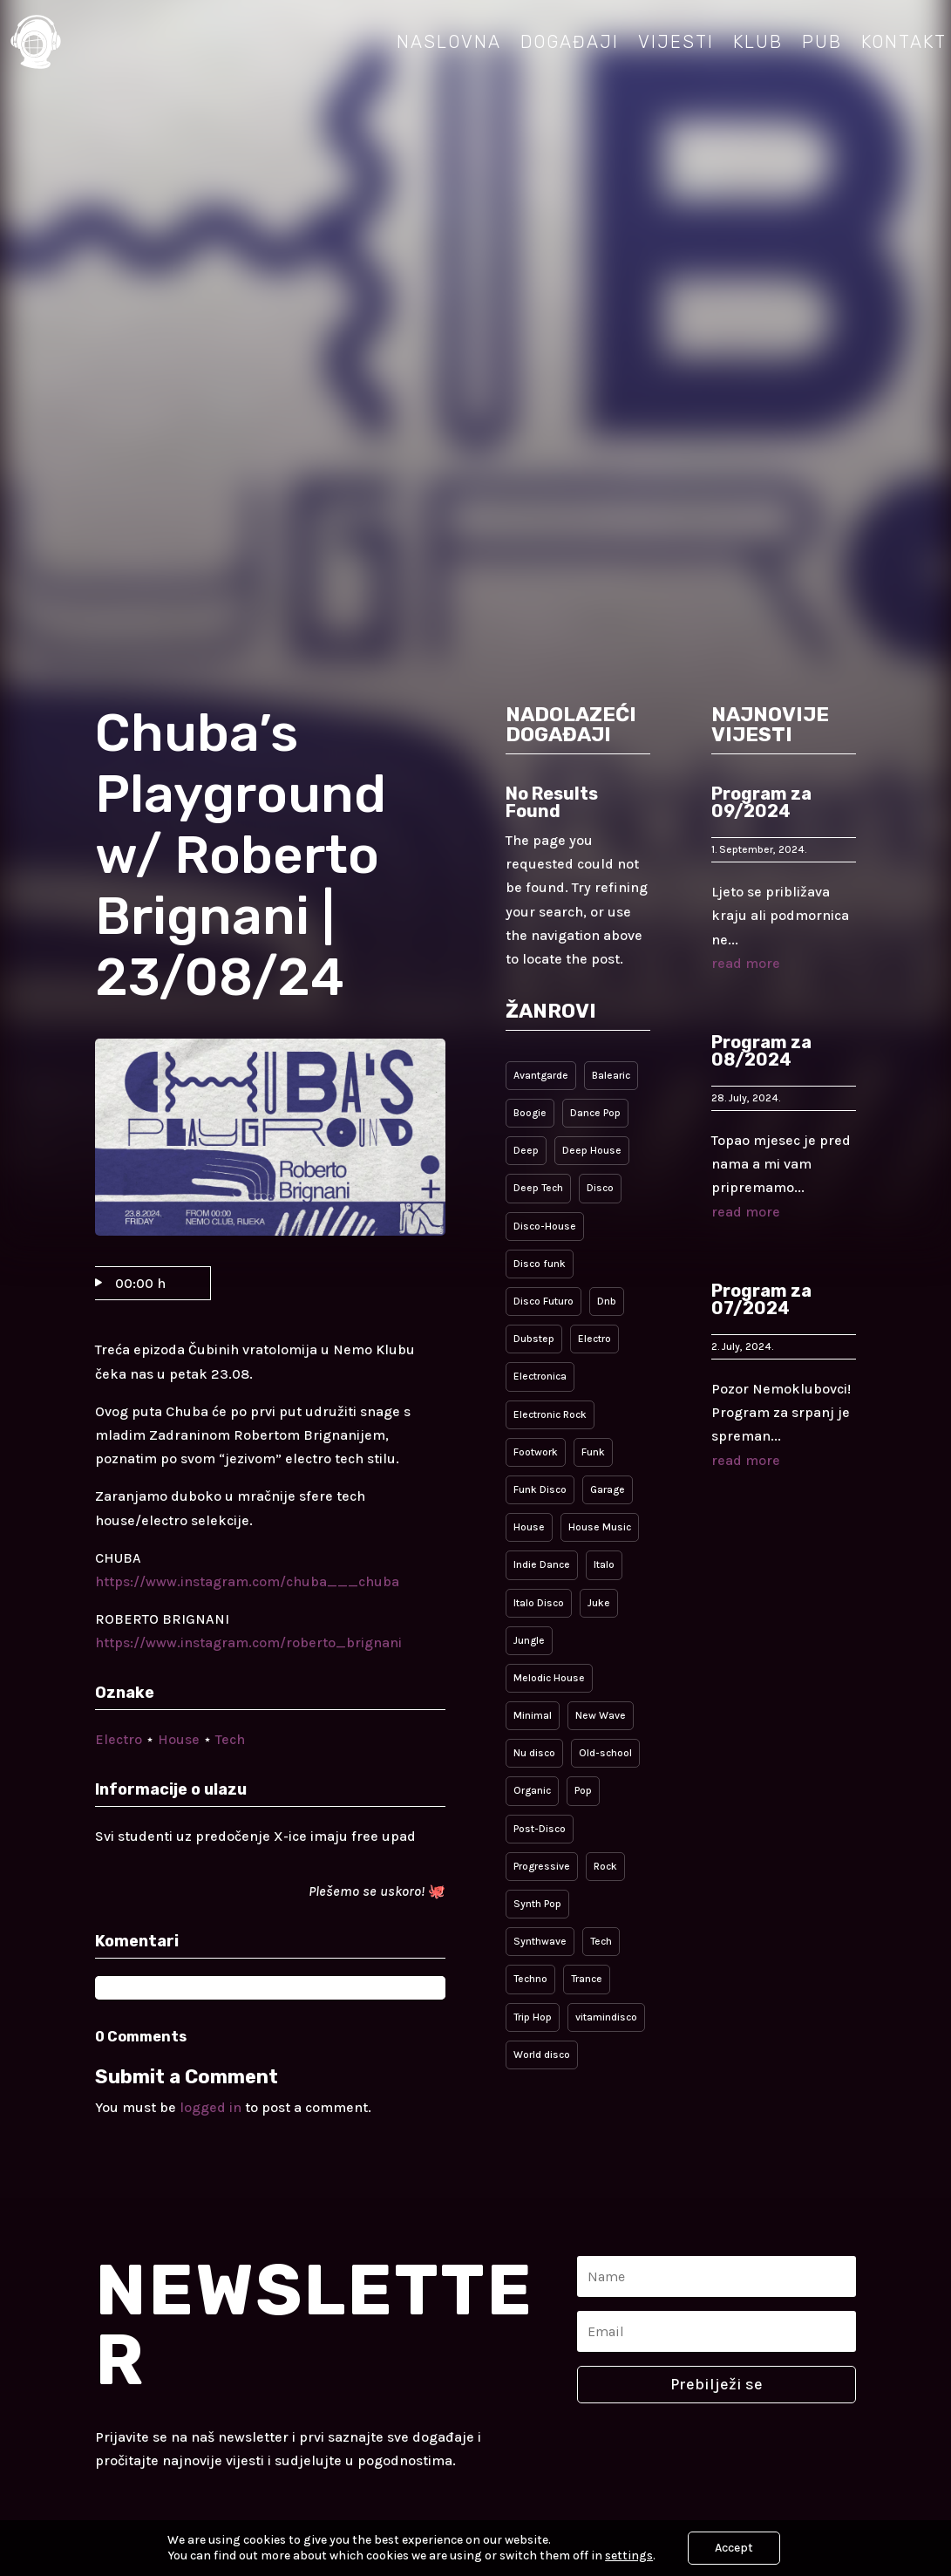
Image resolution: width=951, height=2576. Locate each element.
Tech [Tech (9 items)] (601, 1941)
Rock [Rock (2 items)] (605, 1866)
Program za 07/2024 (761, 1299)
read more (745, 963)
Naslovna (449, 41)
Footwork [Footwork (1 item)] (535, 1452)
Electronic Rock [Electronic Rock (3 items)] (550, 1414)
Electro (118, 1739)
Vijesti (676, 41)
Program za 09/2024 (761, 802)
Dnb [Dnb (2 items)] (606, 1301)
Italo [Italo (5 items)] (604, 1564)
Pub (822, 41)
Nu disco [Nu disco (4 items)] (534, 1753)
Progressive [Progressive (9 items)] (541, 1866)
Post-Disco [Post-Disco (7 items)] (539, 1829)
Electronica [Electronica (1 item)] (540, 1376)
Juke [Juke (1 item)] (599, 1603)
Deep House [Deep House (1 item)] (592, 1150)
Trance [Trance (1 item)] (586, 1979)
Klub (758, 41)
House (179, 1739)
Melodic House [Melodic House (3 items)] (549, 1678)
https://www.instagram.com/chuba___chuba (247, 1581)
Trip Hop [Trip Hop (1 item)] (532, 2017)
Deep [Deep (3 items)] (526, 1150)
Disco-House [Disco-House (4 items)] (544, 1226)
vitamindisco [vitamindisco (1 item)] (606, 2017)
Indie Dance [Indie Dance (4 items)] (541, 1564)
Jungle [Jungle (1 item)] (529, 1640)
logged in (210, 2107)
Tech (230, 1739)
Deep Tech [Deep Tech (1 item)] (538, 1188)
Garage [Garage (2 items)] (607, 1489)
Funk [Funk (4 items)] (593, 1452)
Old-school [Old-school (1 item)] (605, 1753)
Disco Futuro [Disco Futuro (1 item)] (543, 1301)
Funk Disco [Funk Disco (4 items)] (540, 1489)
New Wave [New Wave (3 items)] (600, 1715)
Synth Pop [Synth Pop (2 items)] (537, 1904)
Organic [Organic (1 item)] (532, 1790)
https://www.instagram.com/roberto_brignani (248, 1642)
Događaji (569, 41)
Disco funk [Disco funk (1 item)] (539, 1263)
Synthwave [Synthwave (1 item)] (540, 1941)
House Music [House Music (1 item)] (599, 1527)
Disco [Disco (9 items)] (600, 1188)
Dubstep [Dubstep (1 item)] (533, 1338)
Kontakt (904, 41)
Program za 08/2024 (761, 1051)
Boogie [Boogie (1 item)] (530, 1113)
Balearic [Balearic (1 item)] (611, 1075)
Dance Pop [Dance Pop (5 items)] (595, 1113)
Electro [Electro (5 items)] (594, 1338)
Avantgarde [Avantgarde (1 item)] (540, 1075)
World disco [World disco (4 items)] (541, 2054)
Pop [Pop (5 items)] (583, 1790)
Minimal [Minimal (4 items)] (532, 1715)
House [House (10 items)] (529, 1527)
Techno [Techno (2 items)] (530, 1979)
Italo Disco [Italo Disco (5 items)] (538, 1603)
